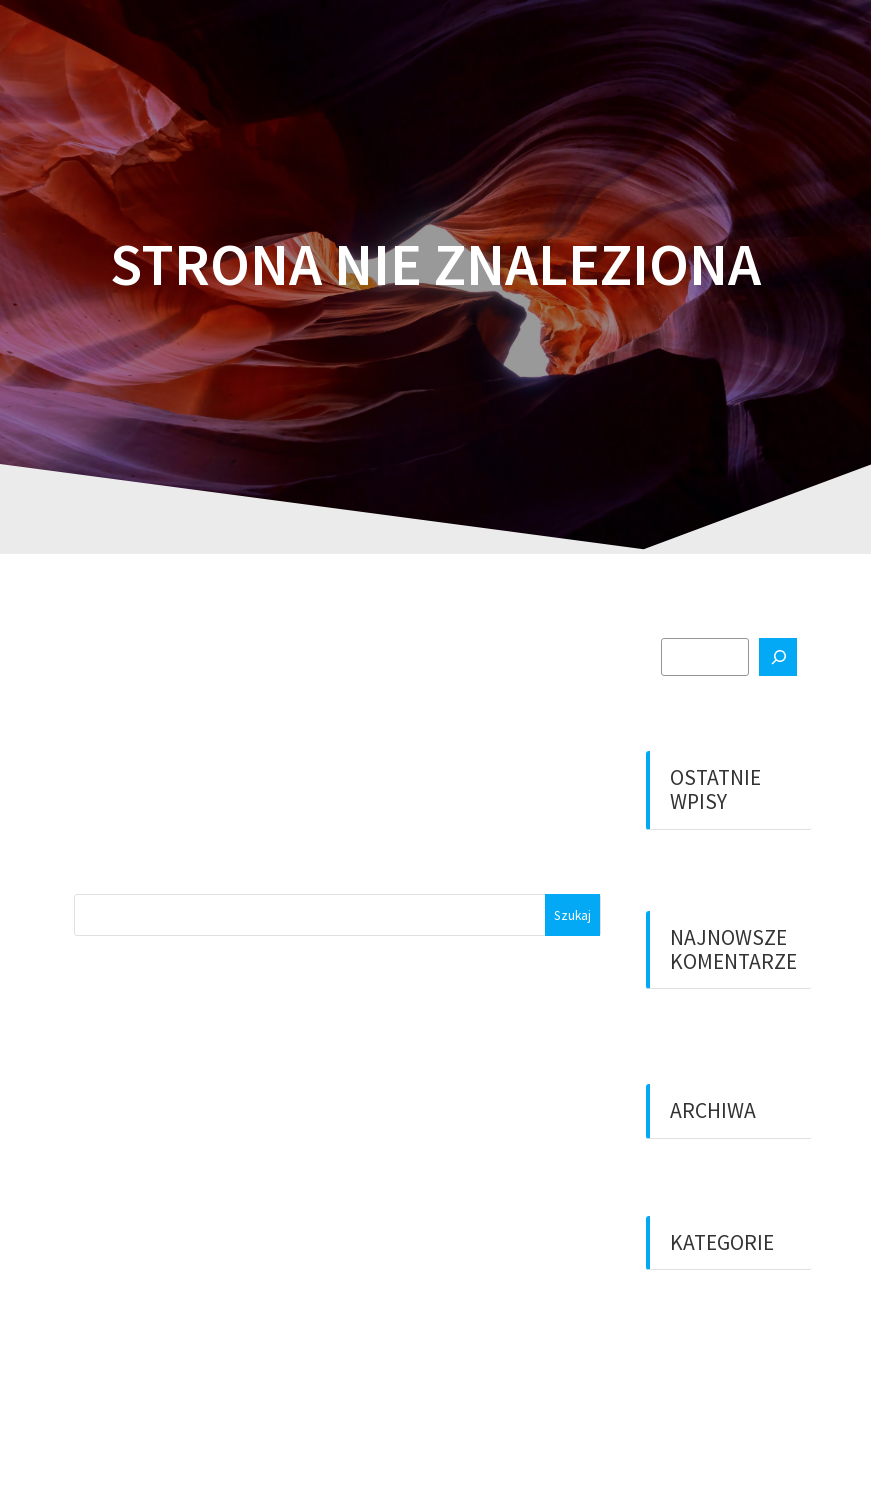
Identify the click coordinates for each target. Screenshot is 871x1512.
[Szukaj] (778, 657)
